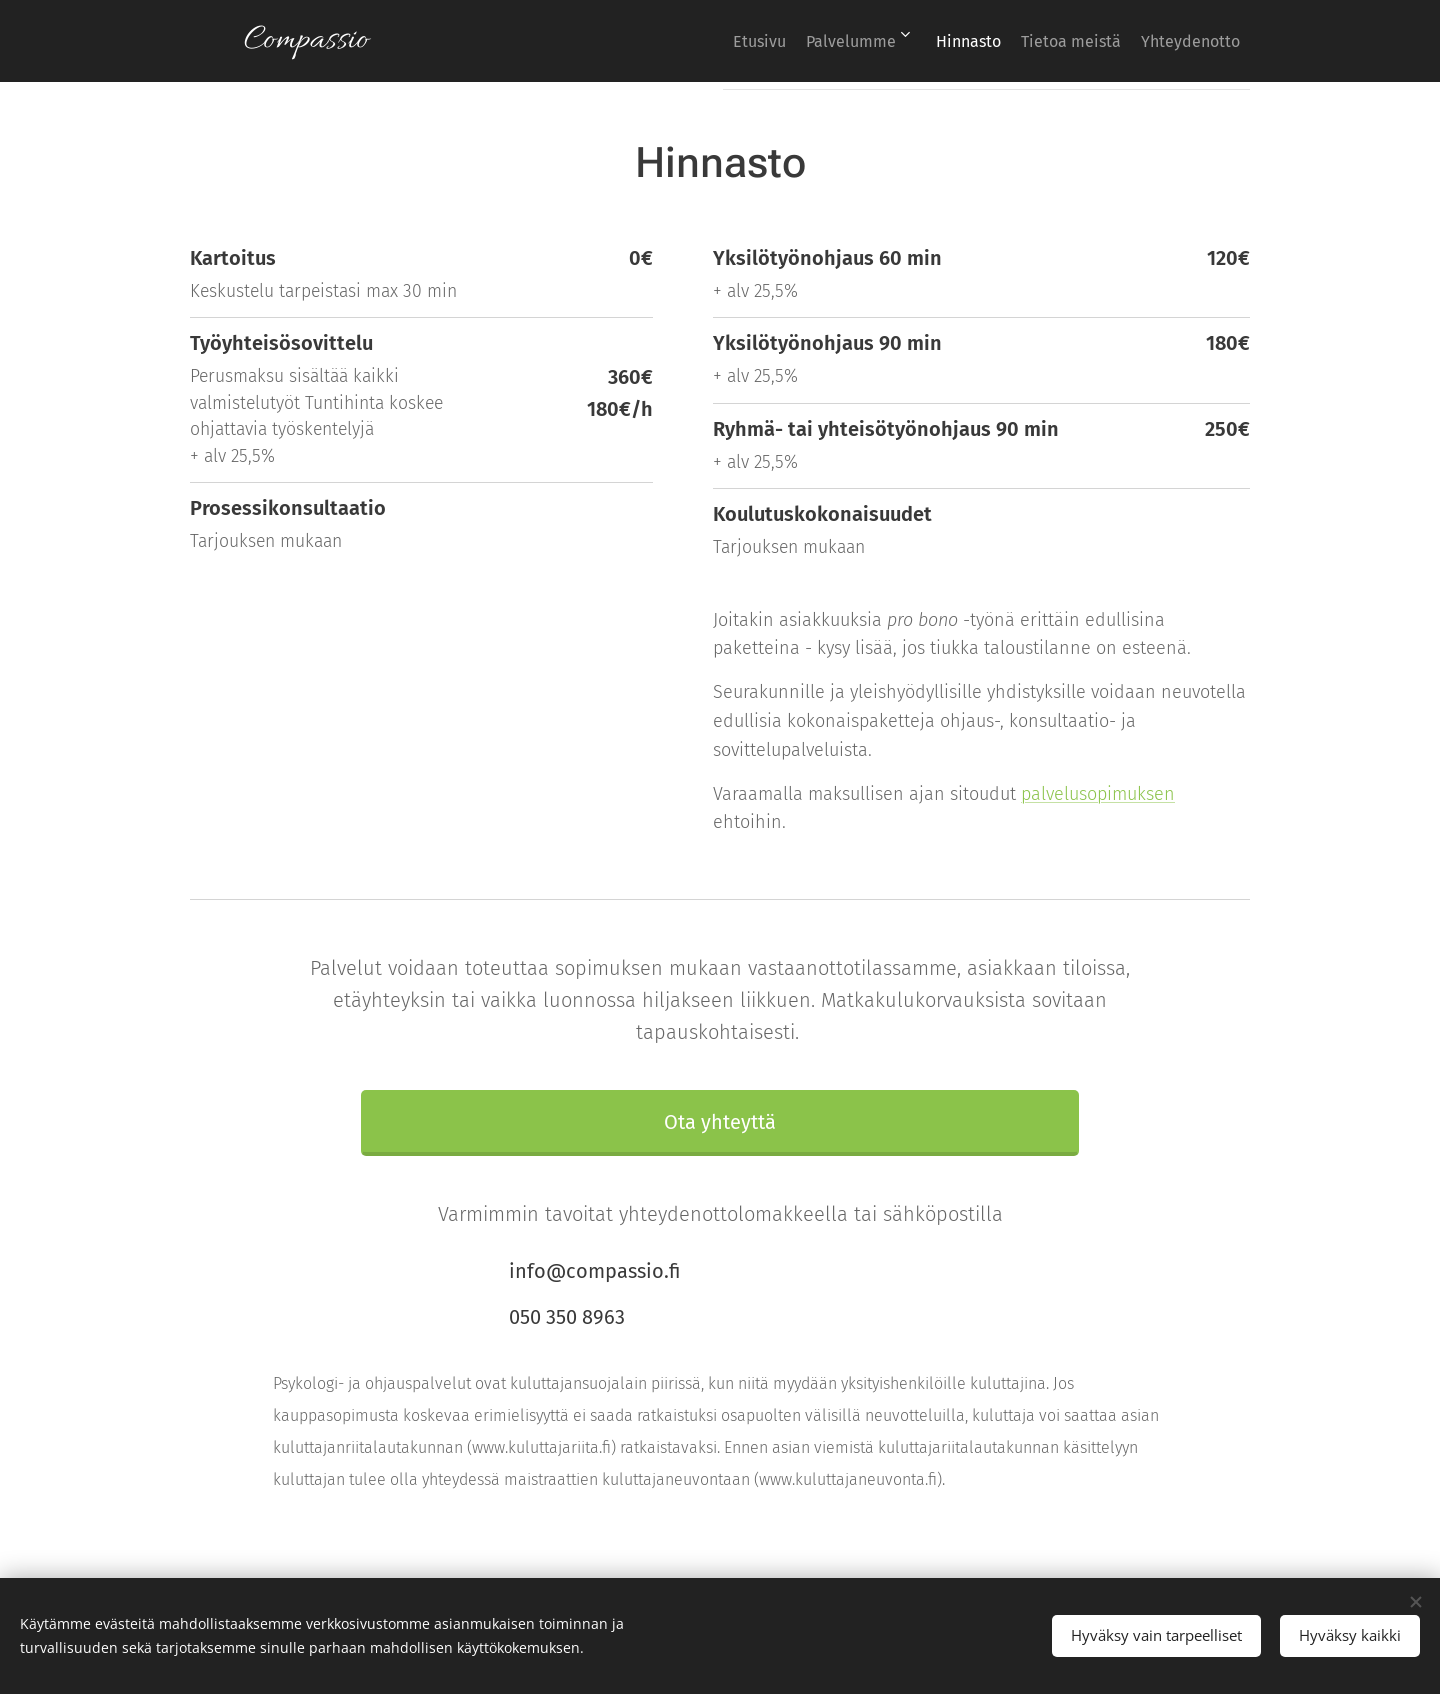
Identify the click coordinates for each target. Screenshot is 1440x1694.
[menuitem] (693, 41)
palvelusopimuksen (1098, 793)
